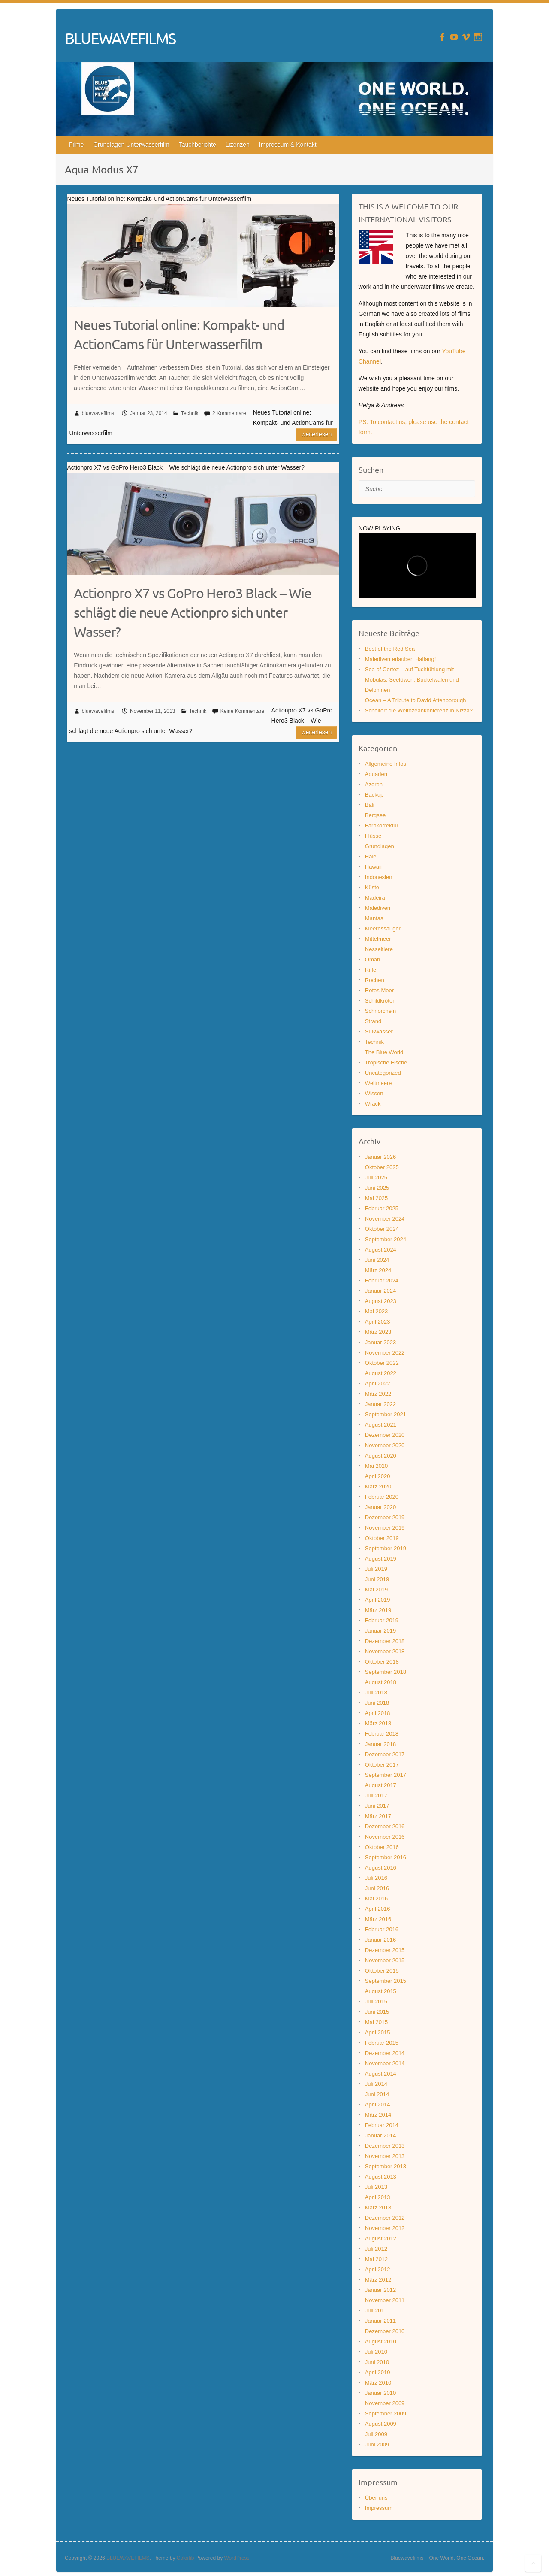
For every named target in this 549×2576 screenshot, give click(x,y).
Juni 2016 (377, 1888)
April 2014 (377, 2104)
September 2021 (385, 1414)
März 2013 (378, 2207)
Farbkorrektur (381, 825)
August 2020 (380, 1455)
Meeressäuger (383, 928)
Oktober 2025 (382, 1167)
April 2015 (377, 2032)
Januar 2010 (380, 2393)
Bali (369, 805)
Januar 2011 (380, 2321)
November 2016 (385, 1837)
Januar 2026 (380, 1157)
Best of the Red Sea (390, 649)
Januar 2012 (380, 2290)
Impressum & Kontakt (288, 144)
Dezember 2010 (385, 2331)
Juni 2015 (377, 2012)
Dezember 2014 (385, 2053)
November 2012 (385, 2228)
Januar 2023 (380, 1342)
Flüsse (373, 836)
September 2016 (385, 1857)
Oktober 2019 (382, 1538)
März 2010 (378, 2382)
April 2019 (377, 1600)
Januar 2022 (380, 1404)
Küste (372, 887)
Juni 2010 (377, 2362)
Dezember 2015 (385, 1950)
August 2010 (380, 2341)
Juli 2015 (376, 2001)
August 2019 (380, 1558)
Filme (76, 144)
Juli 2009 (376, 2434)
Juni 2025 (377, 1188)
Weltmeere (378, 1083)
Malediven (377, 908)
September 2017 (385, 1775)
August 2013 (380, 2176)
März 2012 (378, 2279)
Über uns (376, 2497)
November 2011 (385, 2300)
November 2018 (385, 1651)
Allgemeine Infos (385, 764)
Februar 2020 (381, 1497)
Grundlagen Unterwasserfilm (131, 144)
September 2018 (385, 1672)
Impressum (378, 2508)
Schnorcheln (380, 1011)
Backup (374, 794)
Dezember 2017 (385, 1754)
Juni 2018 (377, 1703)
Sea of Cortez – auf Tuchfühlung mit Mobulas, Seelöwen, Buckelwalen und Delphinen (412, 679)
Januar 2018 (380, 1744)
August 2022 (380, 1373)
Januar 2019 (380, 1630)
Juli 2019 (376, 1569)
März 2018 (378, 1723)
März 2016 (378, 1919)
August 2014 (380, 2073)
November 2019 (385, 1527)
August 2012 (380, 2238)
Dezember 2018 (385, 1641)
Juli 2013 (376, 2187)
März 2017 (378, 1816)
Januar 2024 (380, 1291)
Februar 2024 (381, 1280)
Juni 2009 (377, 2444)
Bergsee (375, 815)
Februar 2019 (381, 1620)
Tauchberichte (197, 144)
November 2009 (385, 2403)
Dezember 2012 (385, 2218)
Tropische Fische (386, 1062)
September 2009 (385, 2413)
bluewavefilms (98, 413)
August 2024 (380, 1249)
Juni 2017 (377, 1806)
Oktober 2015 (382, 1970)
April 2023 (377, 1321)
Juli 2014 (376, 2084)
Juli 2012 (376, 2249)
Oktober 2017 (382, 1764)
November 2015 (385, 1960)
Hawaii (373, 867)
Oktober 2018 (382, 1661)
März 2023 (378, 1332)
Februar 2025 (381, 1208)
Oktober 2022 (382, 1363)
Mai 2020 (376, 1466)
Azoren (374, 784)
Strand (373, 1021)
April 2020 (377, 1476)
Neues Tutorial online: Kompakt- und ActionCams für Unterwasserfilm (179, 334)
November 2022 (385, 1352)
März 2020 (378, 1486)
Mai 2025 (376, 1198)
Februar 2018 (381, 1733)
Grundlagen (379, 846)
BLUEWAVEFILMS (120, 38)
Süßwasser (379, 1031)
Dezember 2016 (385, 1826)
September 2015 (385, 1981)
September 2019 (385, 1548)
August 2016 (380, 1867)
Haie (371, 856)
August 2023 (380, 1301)
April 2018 (377, 1713)
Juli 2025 (376, 1177)
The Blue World (384, 1052)
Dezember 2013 (385, 2146)
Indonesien (378, 877)
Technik (190, 413)
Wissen (374, 1093)
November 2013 (385, 2156)
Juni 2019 (377, 1579)
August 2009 (380, 2424)
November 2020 (385, 1445)
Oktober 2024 (382, 1229)
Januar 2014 (380, 2135)
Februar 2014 (381, 2125)
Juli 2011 (376, 2310)
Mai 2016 (376, 1898)
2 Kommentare (229, 413)
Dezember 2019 (385, 1517)
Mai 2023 (376, 1311)
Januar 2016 (380, 1940)
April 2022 (377, 1383)
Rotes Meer (379, 990)
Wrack (373, 1103)
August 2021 (380, 1424)
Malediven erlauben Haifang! (400, 659)
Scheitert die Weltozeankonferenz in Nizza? (419, 710)
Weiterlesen (316, 434)
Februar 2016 (381, 1929)
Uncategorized (383, 1073)
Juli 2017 (376, 1795)
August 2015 (380, 1991)
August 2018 (380, 1682)
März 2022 (378, 1394)
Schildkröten (380, 1000)
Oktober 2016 (382, 1847)
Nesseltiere (379, 949)
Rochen (374, 980)
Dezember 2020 (385, 1435)
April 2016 (377, 1909)
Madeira (375, 897)
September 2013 (385, 2166)
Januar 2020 (380, 1507)
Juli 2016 (376, 1878)
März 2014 (378, 2115)
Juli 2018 (376, 1692)
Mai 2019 (376, 1589)
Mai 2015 (376, 2022)
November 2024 (385, 1218)
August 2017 (380, 1785)
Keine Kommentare (242, 711)
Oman (372, 959)
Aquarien (376, 774)
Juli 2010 (376, 2352)
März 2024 (378, 1270)
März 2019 (378, 1610)
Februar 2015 (381, 2043)
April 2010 (377, 2372)
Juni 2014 (377, 2094)
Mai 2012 (376, 2259)
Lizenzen (238, 144)
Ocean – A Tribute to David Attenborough (415, 700)
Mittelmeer (378, 939)
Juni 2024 (377, 1260)
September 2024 (385, 1239)
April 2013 (377, 2197)
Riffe (371, 970)
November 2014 (385, 2063)
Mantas (374, 918)
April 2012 (377, 2269)
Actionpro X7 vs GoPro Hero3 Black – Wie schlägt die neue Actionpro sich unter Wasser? (192, 612)
